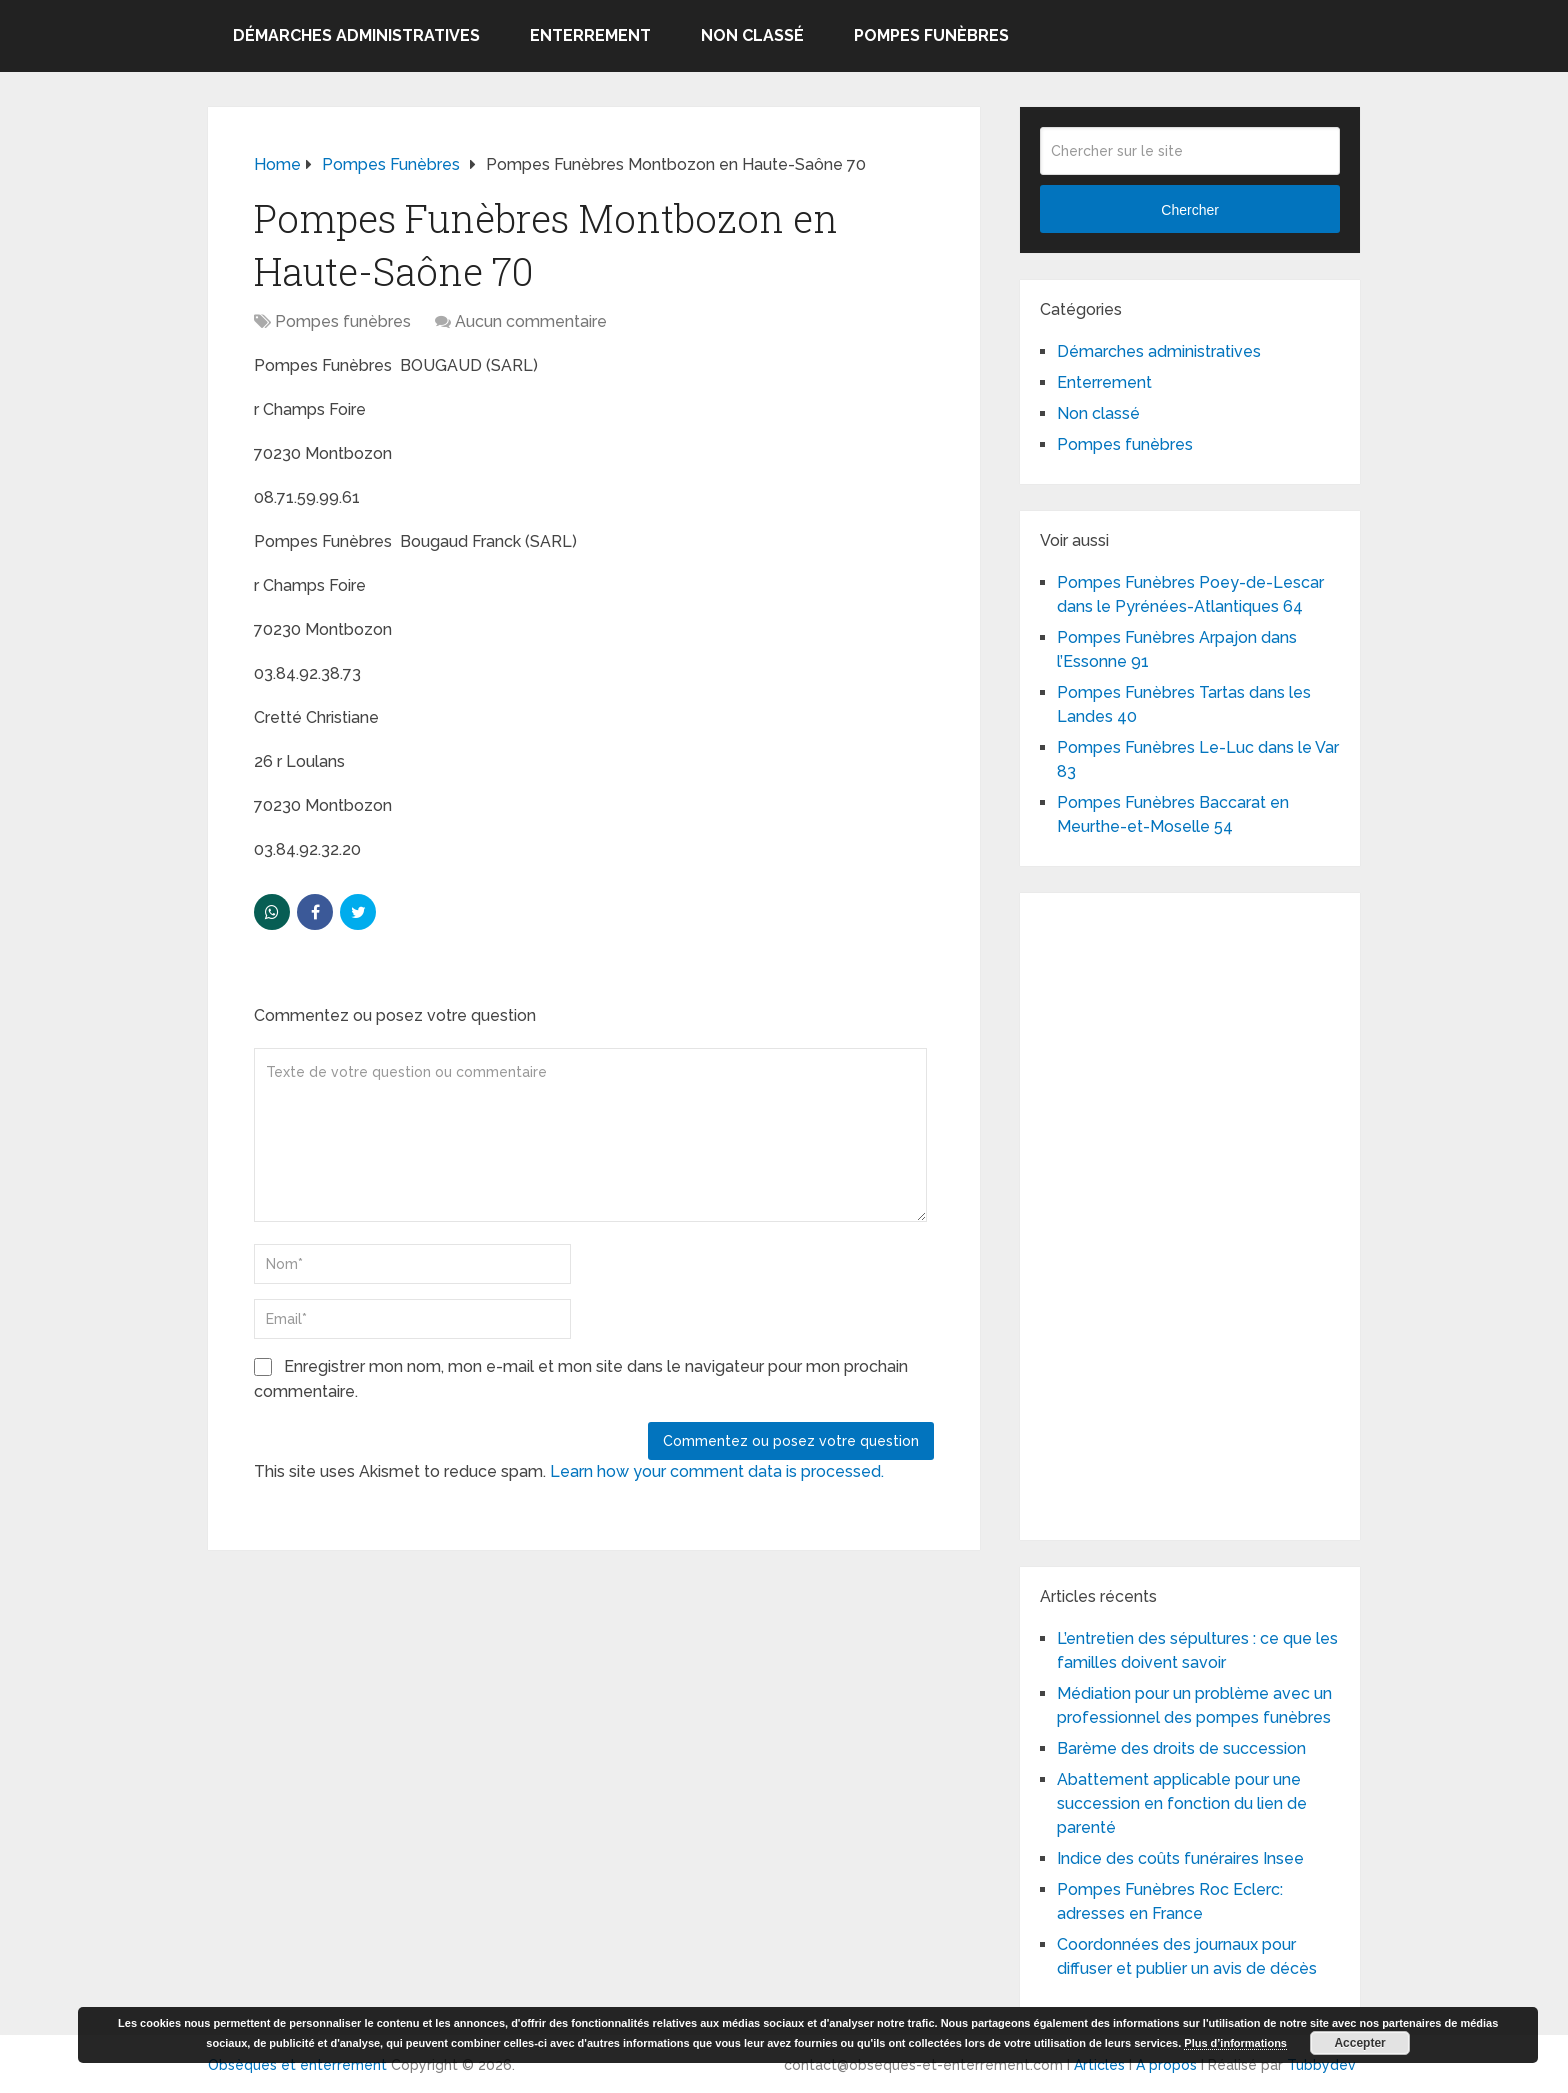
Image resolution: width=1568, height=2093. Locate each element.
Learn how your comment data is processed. (717, 1471)
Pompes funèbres (931, 35)
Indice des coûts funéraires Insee (1180, 1858)
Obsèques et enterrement (297, 2065)
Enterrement (590, 35)
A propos (1166, 2065)
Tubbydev (1321, 2065)
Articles (1099, 2065)
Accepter (1359, 2043)
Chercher (1190, 210)
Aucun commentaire (531, 321)
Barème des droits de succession (1181, 1748)
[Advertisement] (1190, 1213)
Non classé (752, 35)
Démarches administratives (356, 35)
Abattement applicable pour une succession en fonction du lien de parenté (1182, 1803)
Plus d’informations (1235, 2043)
